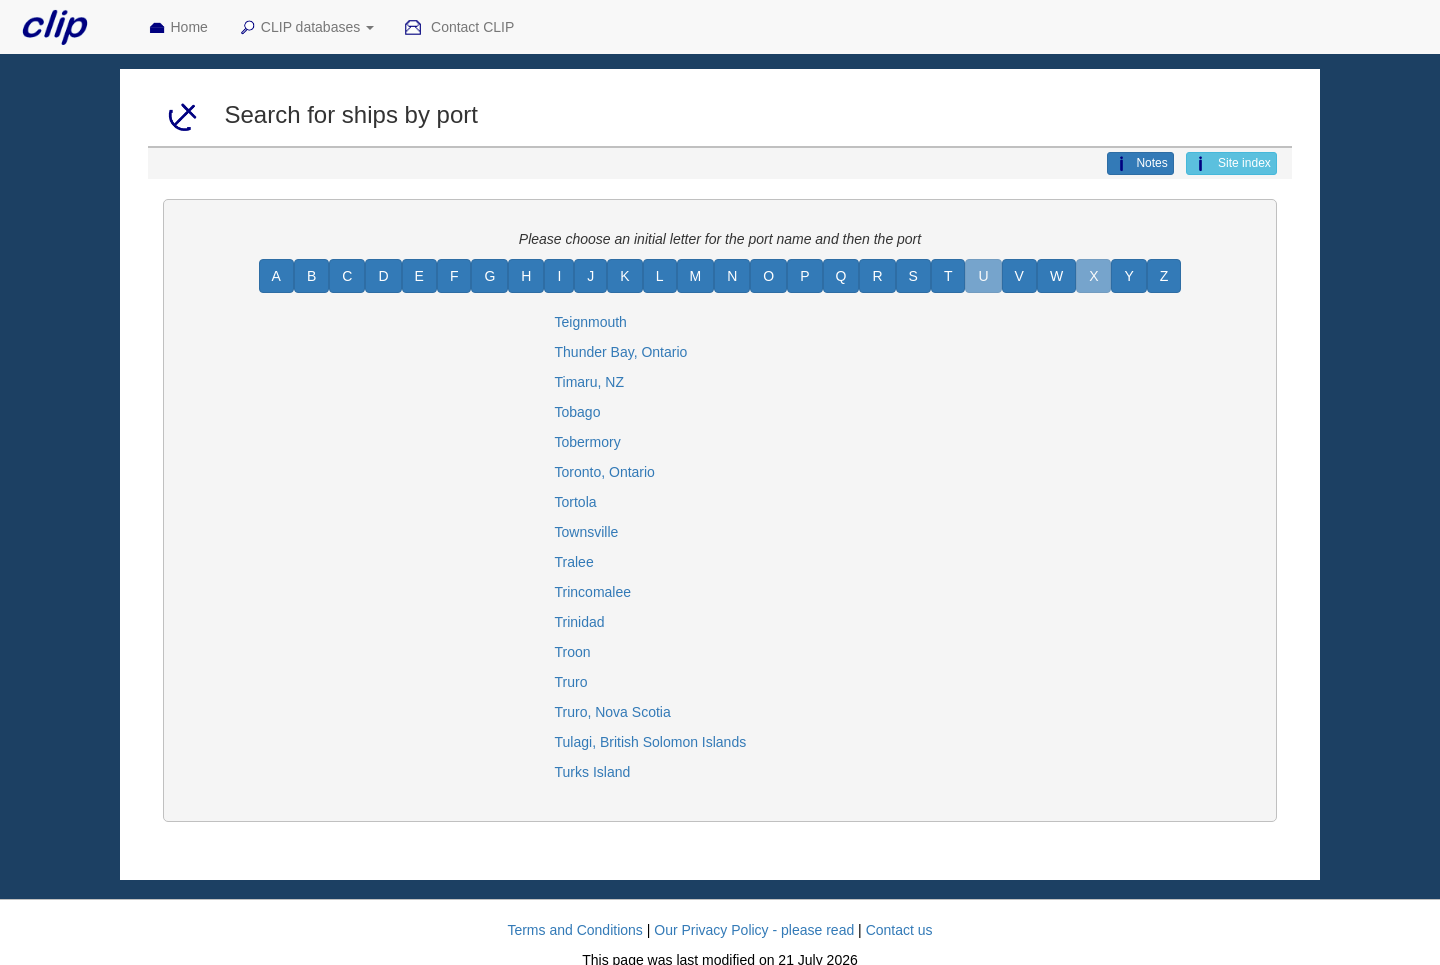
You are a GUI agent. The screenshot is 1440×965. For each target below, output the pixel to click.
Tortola (576, 502)
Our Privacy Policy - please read (754, 930)
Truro (571, 682)
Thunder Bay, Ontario (621, 352)
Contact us (899, 930)
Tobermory (588, 442)
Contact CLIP (459, 28)
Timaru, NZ (589, 382)
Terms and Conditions (574, 930)
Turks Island (593, 772)
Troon (573, 652)
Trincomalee (593, 592)
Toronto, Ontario (605, 472)
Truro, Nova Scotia (613, 712)
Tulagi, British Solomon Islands (651, 742)
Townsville (587, 532)
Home (178, 28)
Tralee (574, 562)
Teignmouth (591, 322)
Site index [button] (1231, 164)
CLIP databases (306, 28)
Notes (1140, 164)
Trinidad (580, 622)
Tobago (578, 412)
